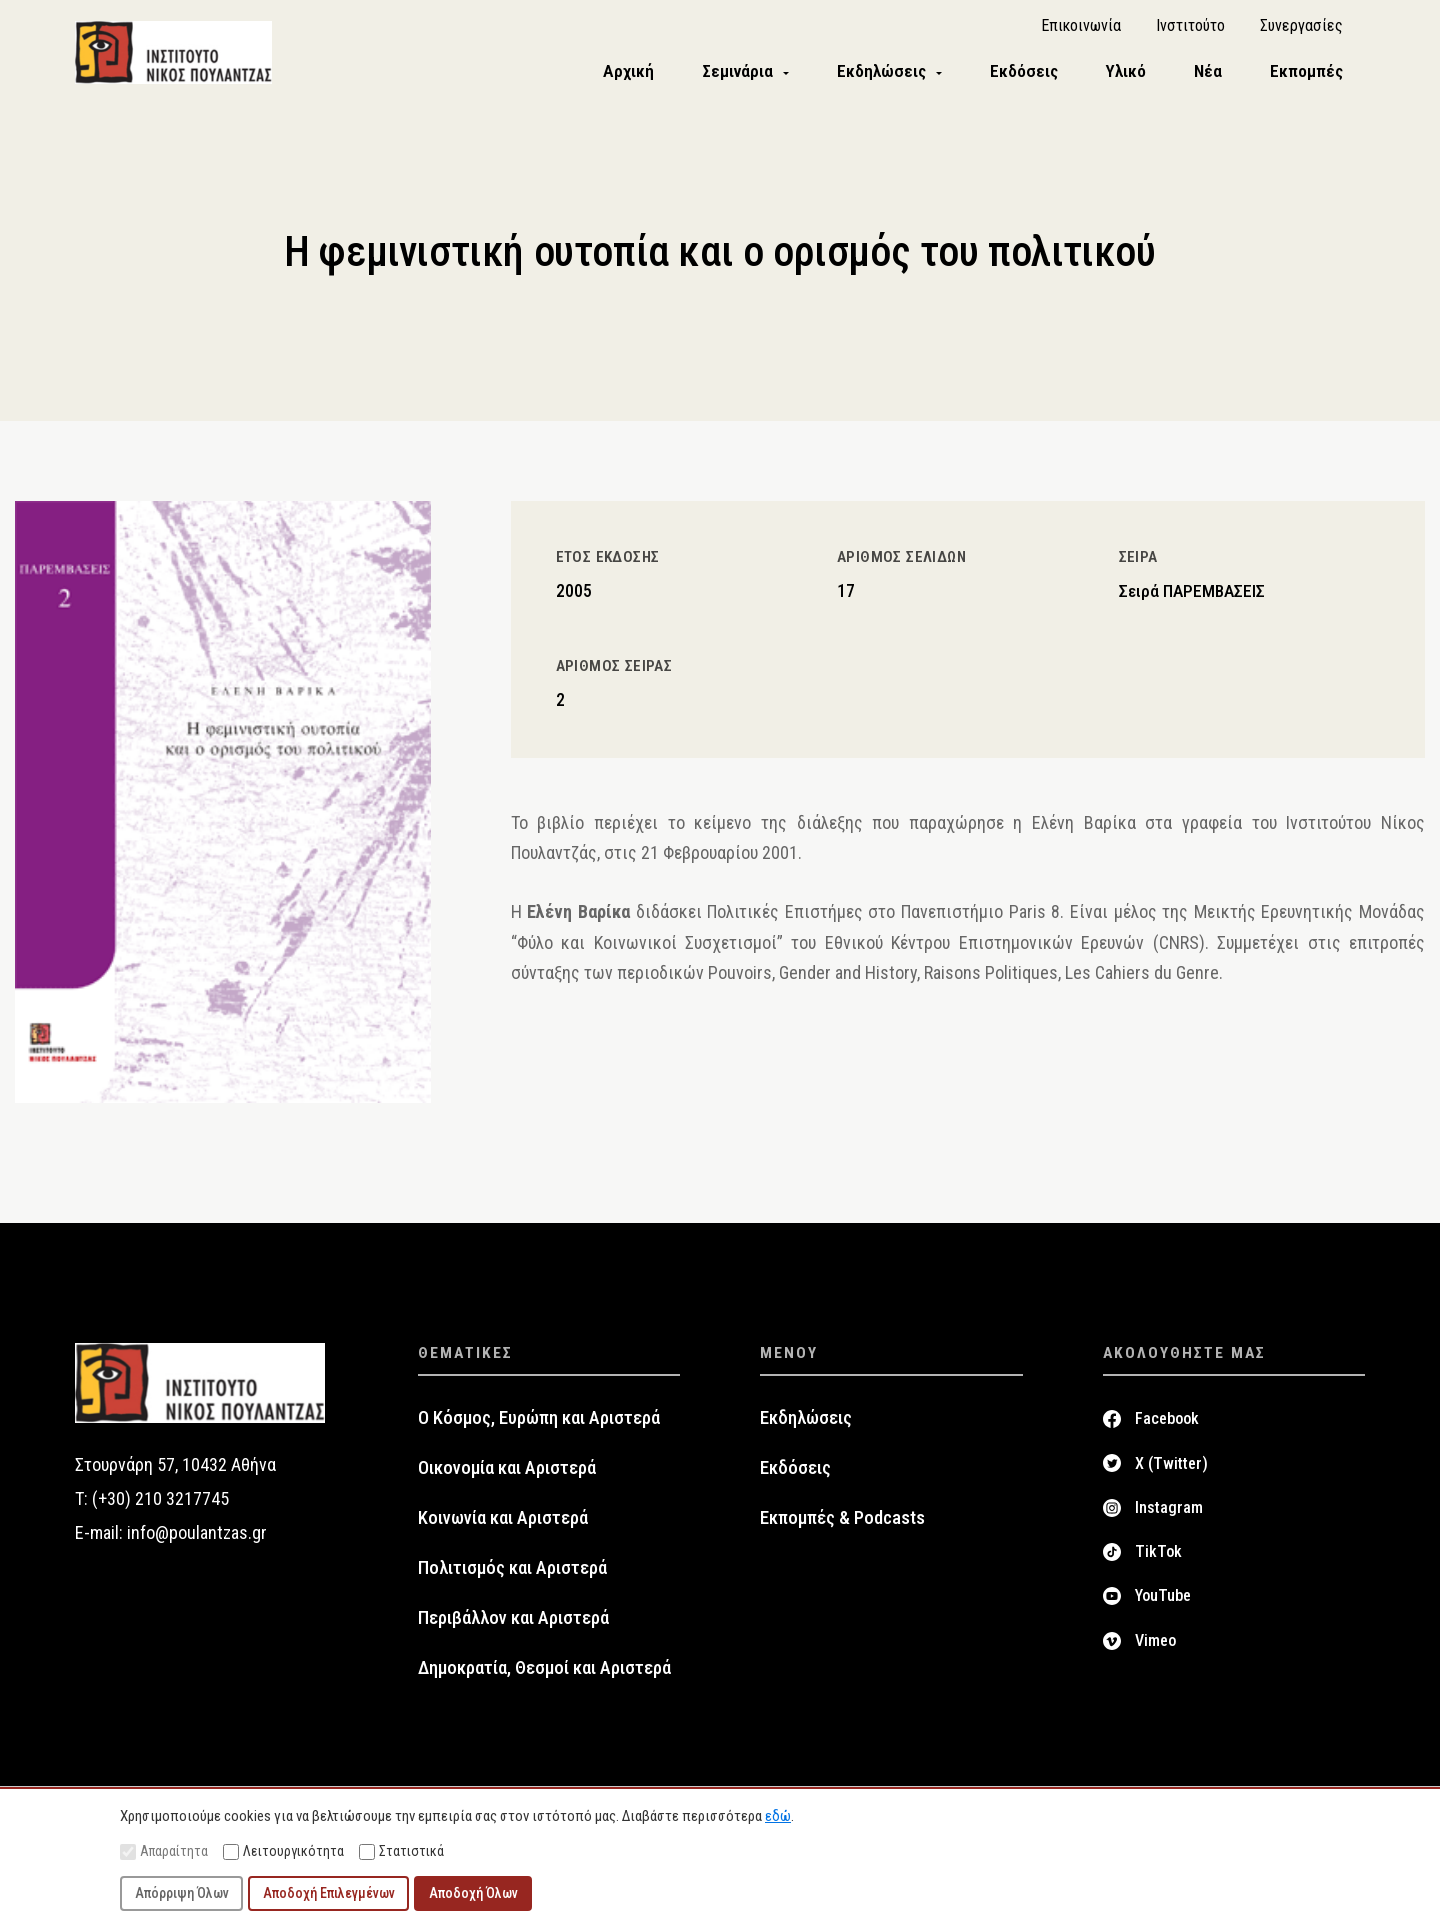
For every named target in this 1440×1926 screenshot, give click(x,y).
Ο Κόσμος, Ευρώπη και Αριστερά (539, 1426)
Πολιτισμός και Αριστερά (512, 1576)
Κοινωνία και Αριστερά (503, 1526)
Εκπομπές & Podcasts (842, 1526)
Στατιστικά (401, 1851)
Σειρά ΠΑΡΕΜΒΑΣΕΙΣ (1192, 599)
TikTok (1158, 1559)
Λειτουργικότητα (283, 1851)
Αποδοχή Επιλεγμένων (329, 1893)
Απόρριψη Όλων (182, 1893)
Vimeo (1155, 1647)
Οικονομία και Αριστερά (507, 1476)
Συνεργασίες (1301, 30)
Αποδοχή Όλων (473, 1893)
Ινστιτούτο (1190, 30)
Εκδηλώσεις (806, 1426)
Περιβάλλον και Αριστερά (513, 1626)
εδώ (778, 1816)
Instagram (1169, 1515)
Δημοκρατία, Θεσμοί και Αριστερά (544, 1676)
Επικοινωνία (1081, 30)
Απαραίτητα (164, 1851)
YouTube (1163, 1603)
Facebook (1167, 1426)
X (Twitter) (1171, 1470)
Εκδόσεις (795, 1476)
